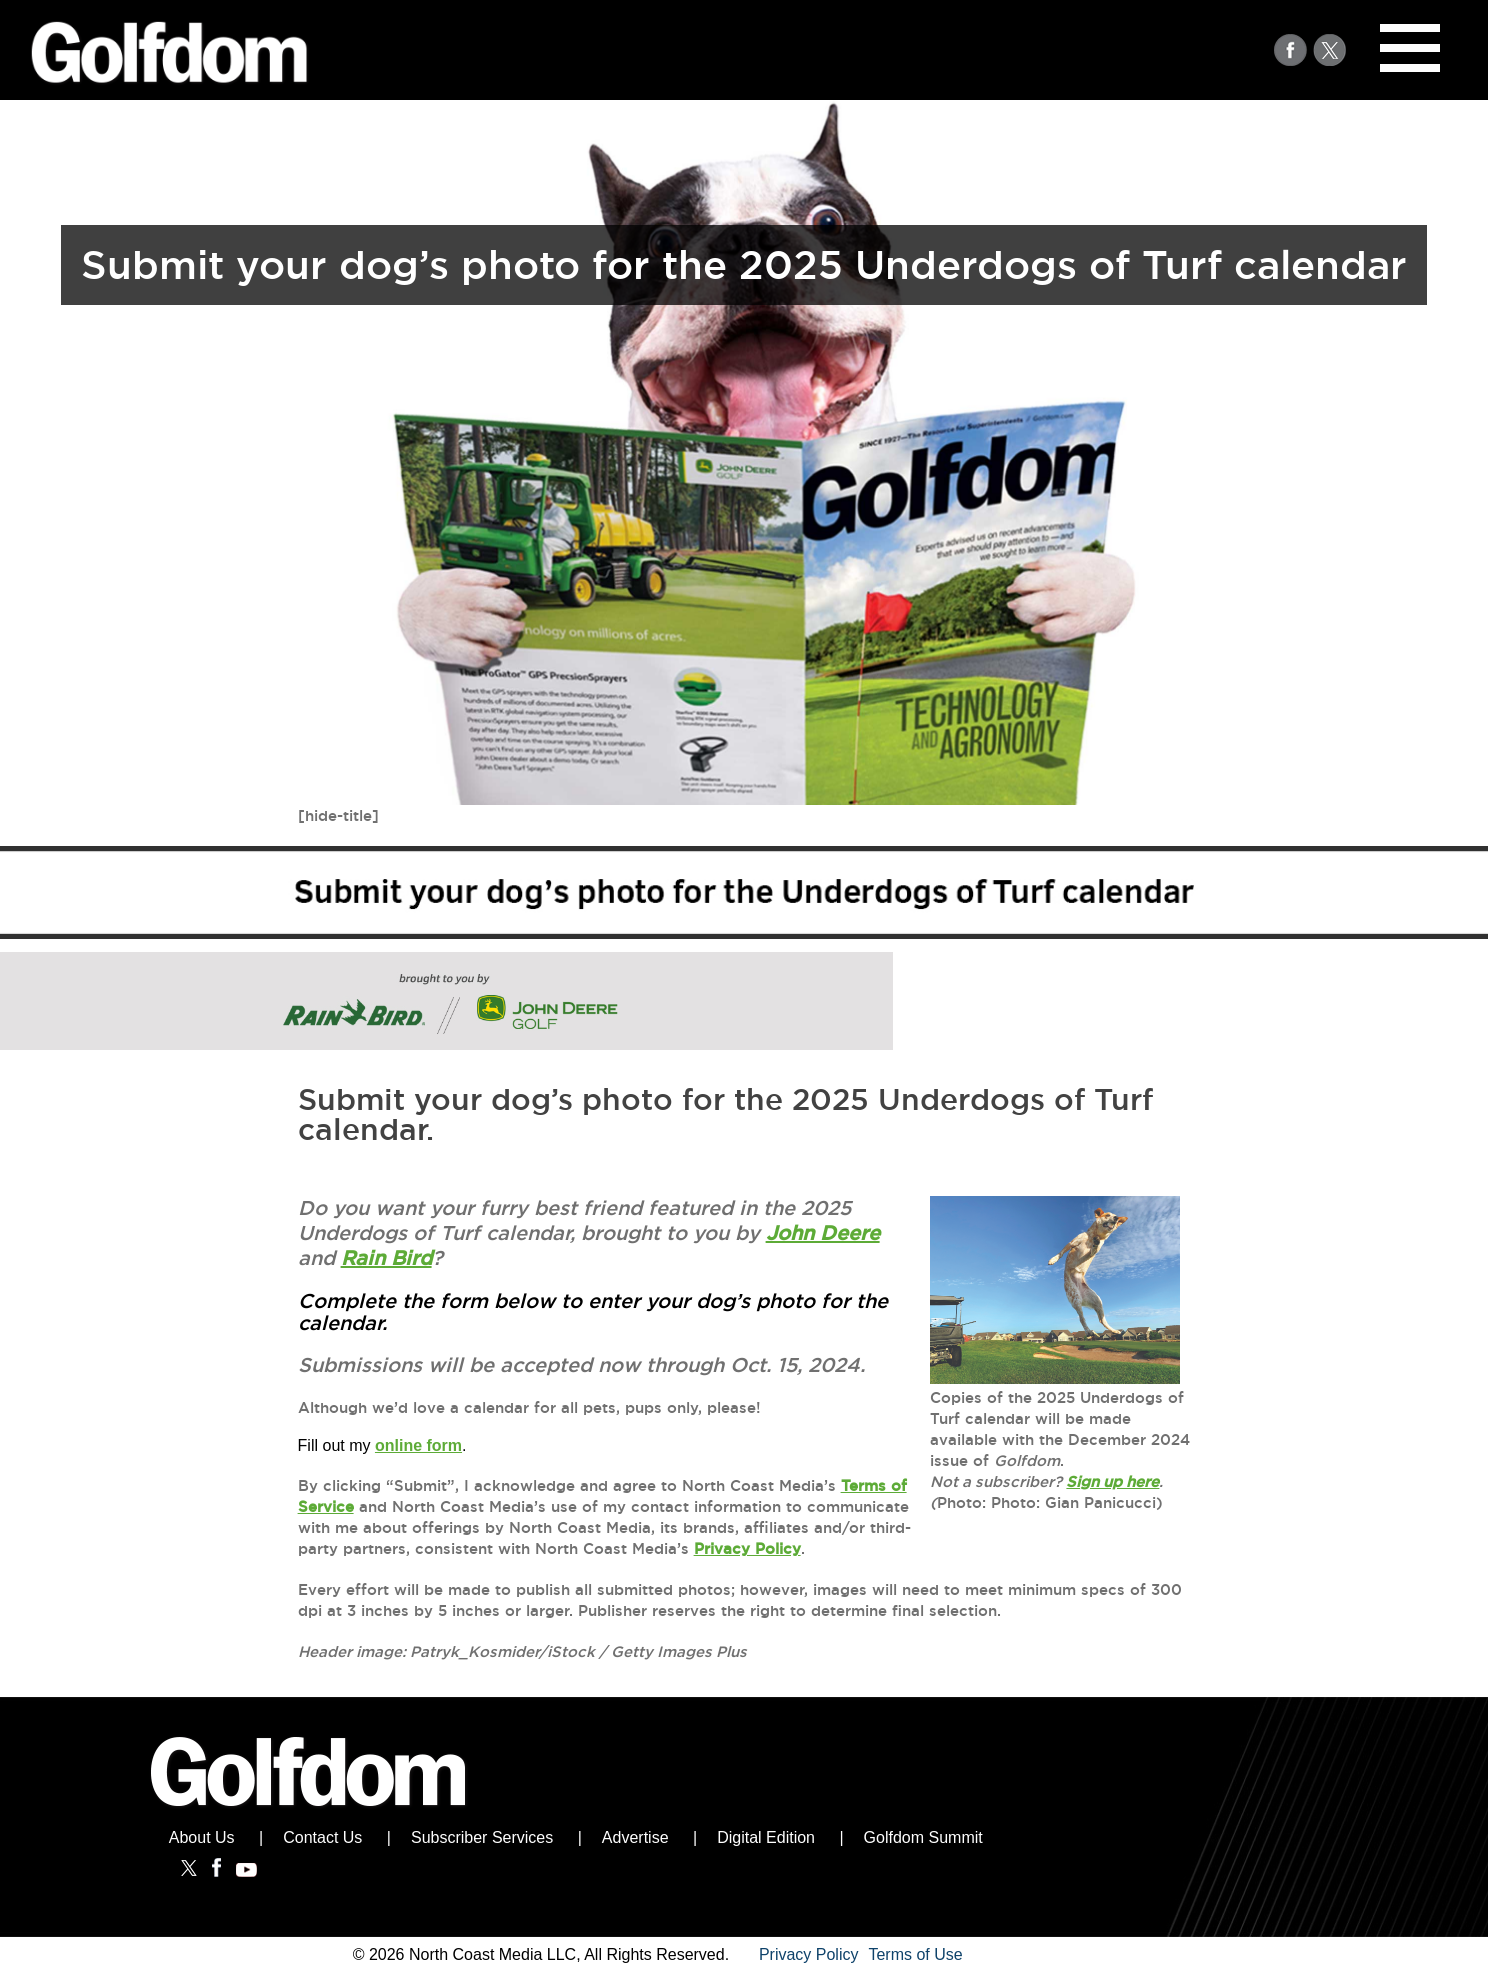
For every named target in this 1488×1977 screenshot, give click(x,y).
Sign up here (1112, 1481)
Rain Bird (386, 1258)
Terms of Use (915, 1955)
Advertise (635, 1837)
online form (418, 1445)
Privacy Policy (747, 1548)
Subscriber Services (482, 1837)
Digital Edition (766, 1837)
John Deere (823, 1233)
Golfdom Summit (923, 1837)
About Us (202, 1837)
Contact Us (322, 1837)
